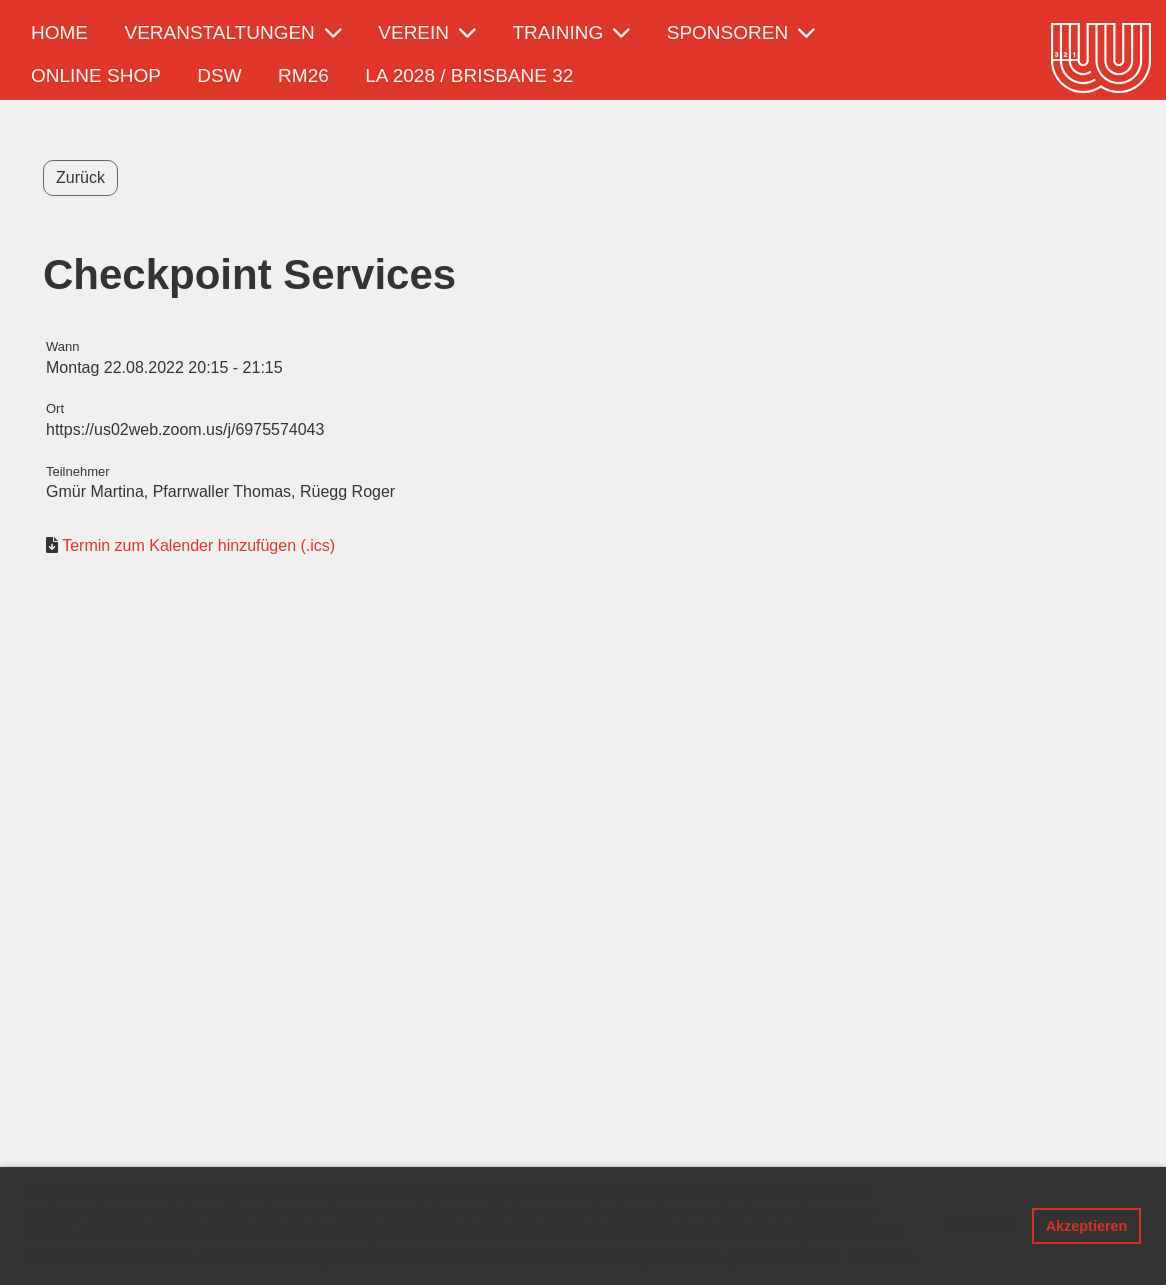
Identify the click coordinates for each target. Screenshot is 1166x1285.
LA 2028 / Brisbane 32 (469, 75)
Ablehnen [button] (979, 1226)
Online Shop (96, 75)
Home (59, 32)
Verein (427, 32)
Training (572, 32)
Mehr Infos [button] (881, 1257)
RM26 (303, 75)
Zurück (80, 177)
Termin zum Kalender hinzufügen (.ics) (198, 545)
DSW (219, 75)
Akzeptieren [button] (1087, 1226)
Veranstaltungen (232, 32)
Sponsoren (741, 32)
